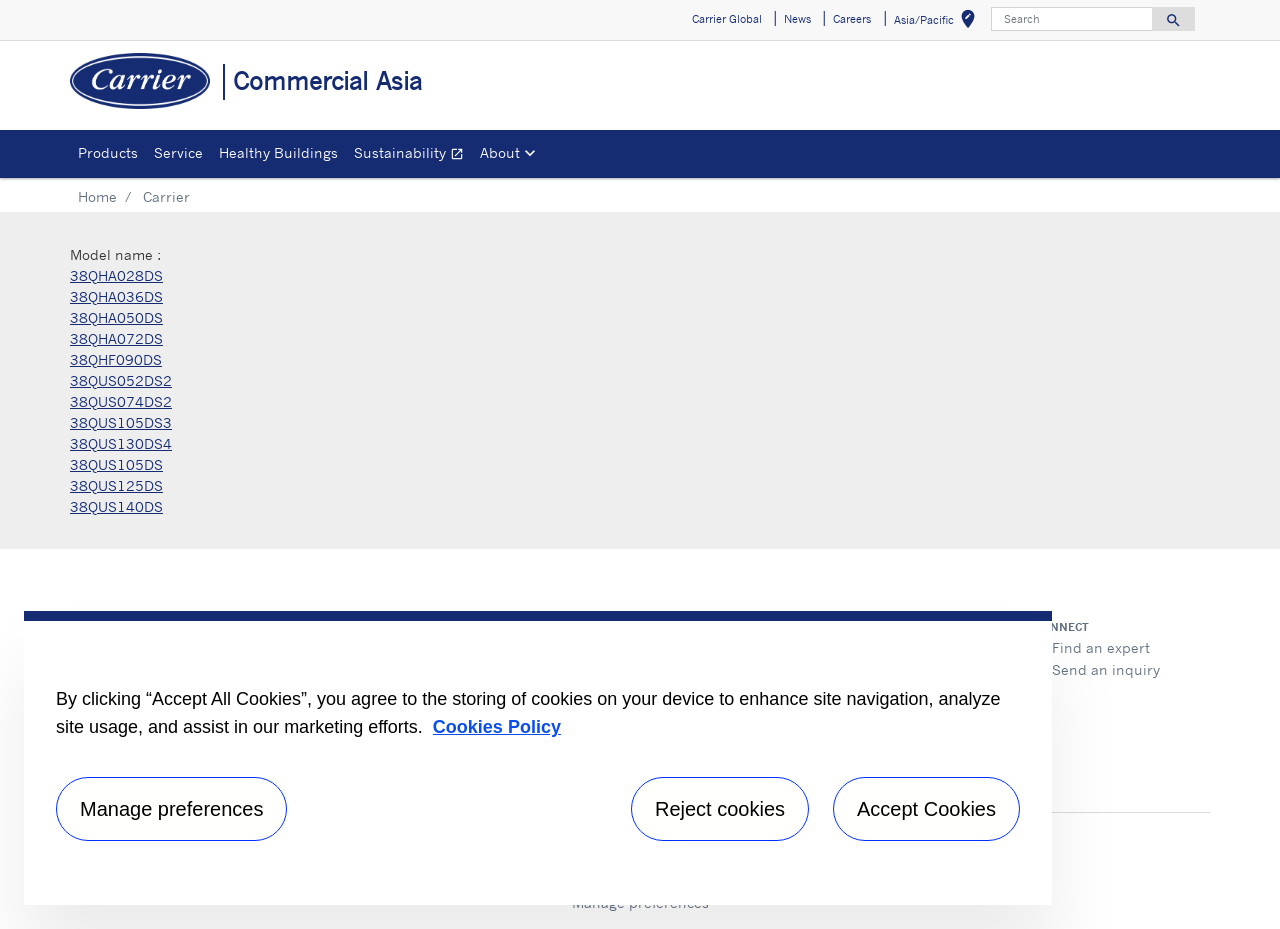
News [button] (797, 19)
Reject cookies (720, 809)
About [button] (500, 152)
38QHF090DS (116, 359)
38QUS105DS (116, 464)
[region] (538, 758)
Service (178, 152)
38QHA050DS (116, 317)
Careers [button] (852, 19)
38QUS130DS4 (121, 443)
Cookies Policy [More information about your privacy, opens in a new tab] (497, 727)
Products (108, 152)
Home (97, 196)
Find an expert (1101, 647)
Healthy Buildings (278, 152)
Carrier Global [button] (727, 19)
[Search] (1072, 19)
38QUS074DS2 (121, 401)
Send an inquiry (1106, 669)
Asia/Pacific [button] (938, 22)
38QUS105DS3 (121, 422)
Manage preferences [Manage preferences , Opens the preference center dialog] (171, 809)
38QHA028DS (116, 275)
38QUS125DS (116, 485)
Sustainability (413, 155)
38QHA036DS (116, 296)
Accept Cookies (926, 809)
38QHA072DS (116, 338)
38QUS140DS (116, 506)
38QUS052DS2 (121, 380)
